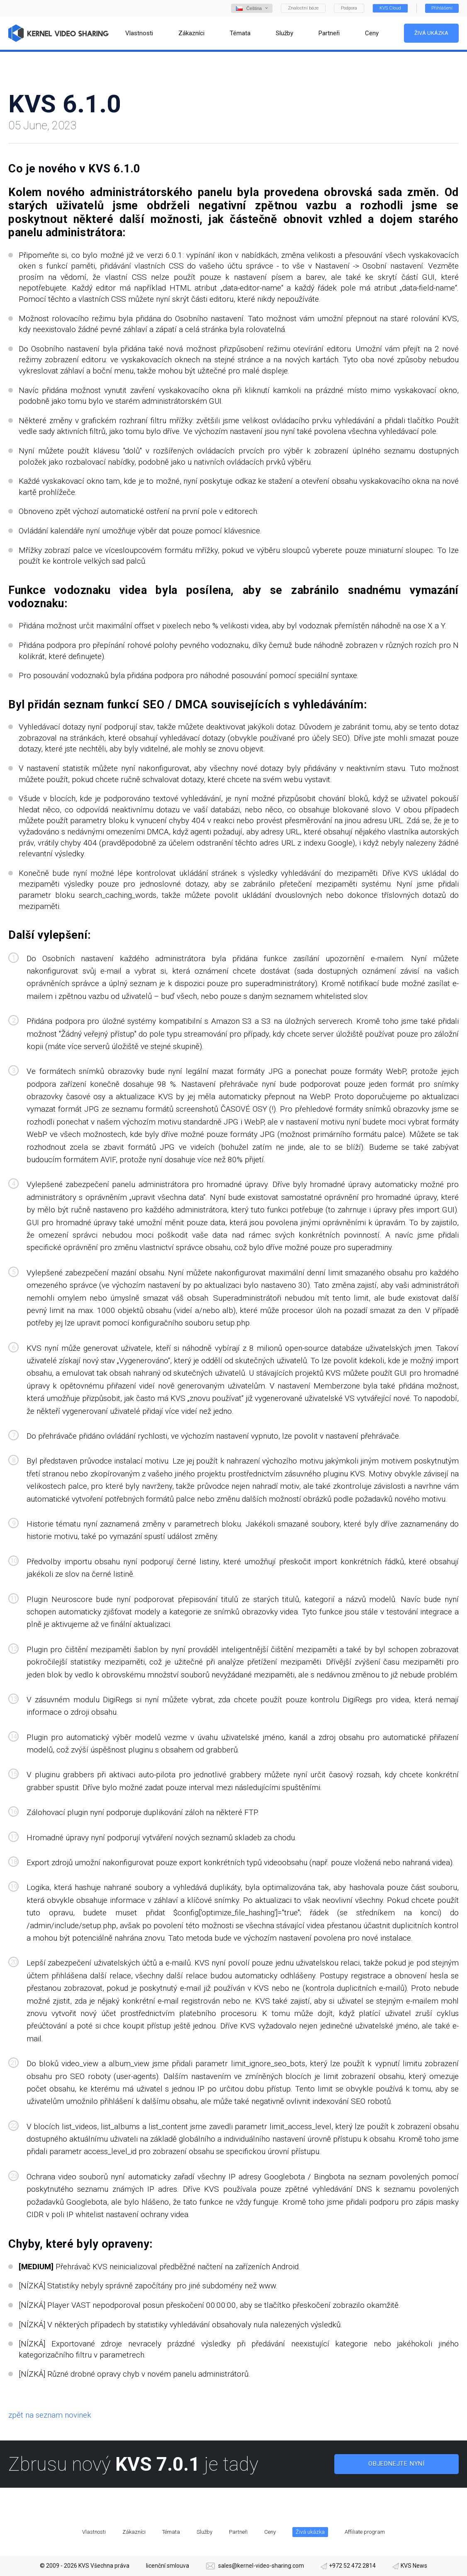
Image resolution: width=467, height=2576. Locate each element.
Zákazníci (134, 2532)
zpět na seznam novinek (49, 2415)
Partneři (238, 2532)
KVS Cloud (390, 8)
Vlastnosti (94, 2532)
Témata (171, 2532)
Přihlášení (441, 8)
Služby (204, 2532)
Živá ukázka (431, 33)
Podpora (349, 8)
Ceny (270, 2532)
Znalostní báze (303, 8)
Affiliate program (365, 2532)
